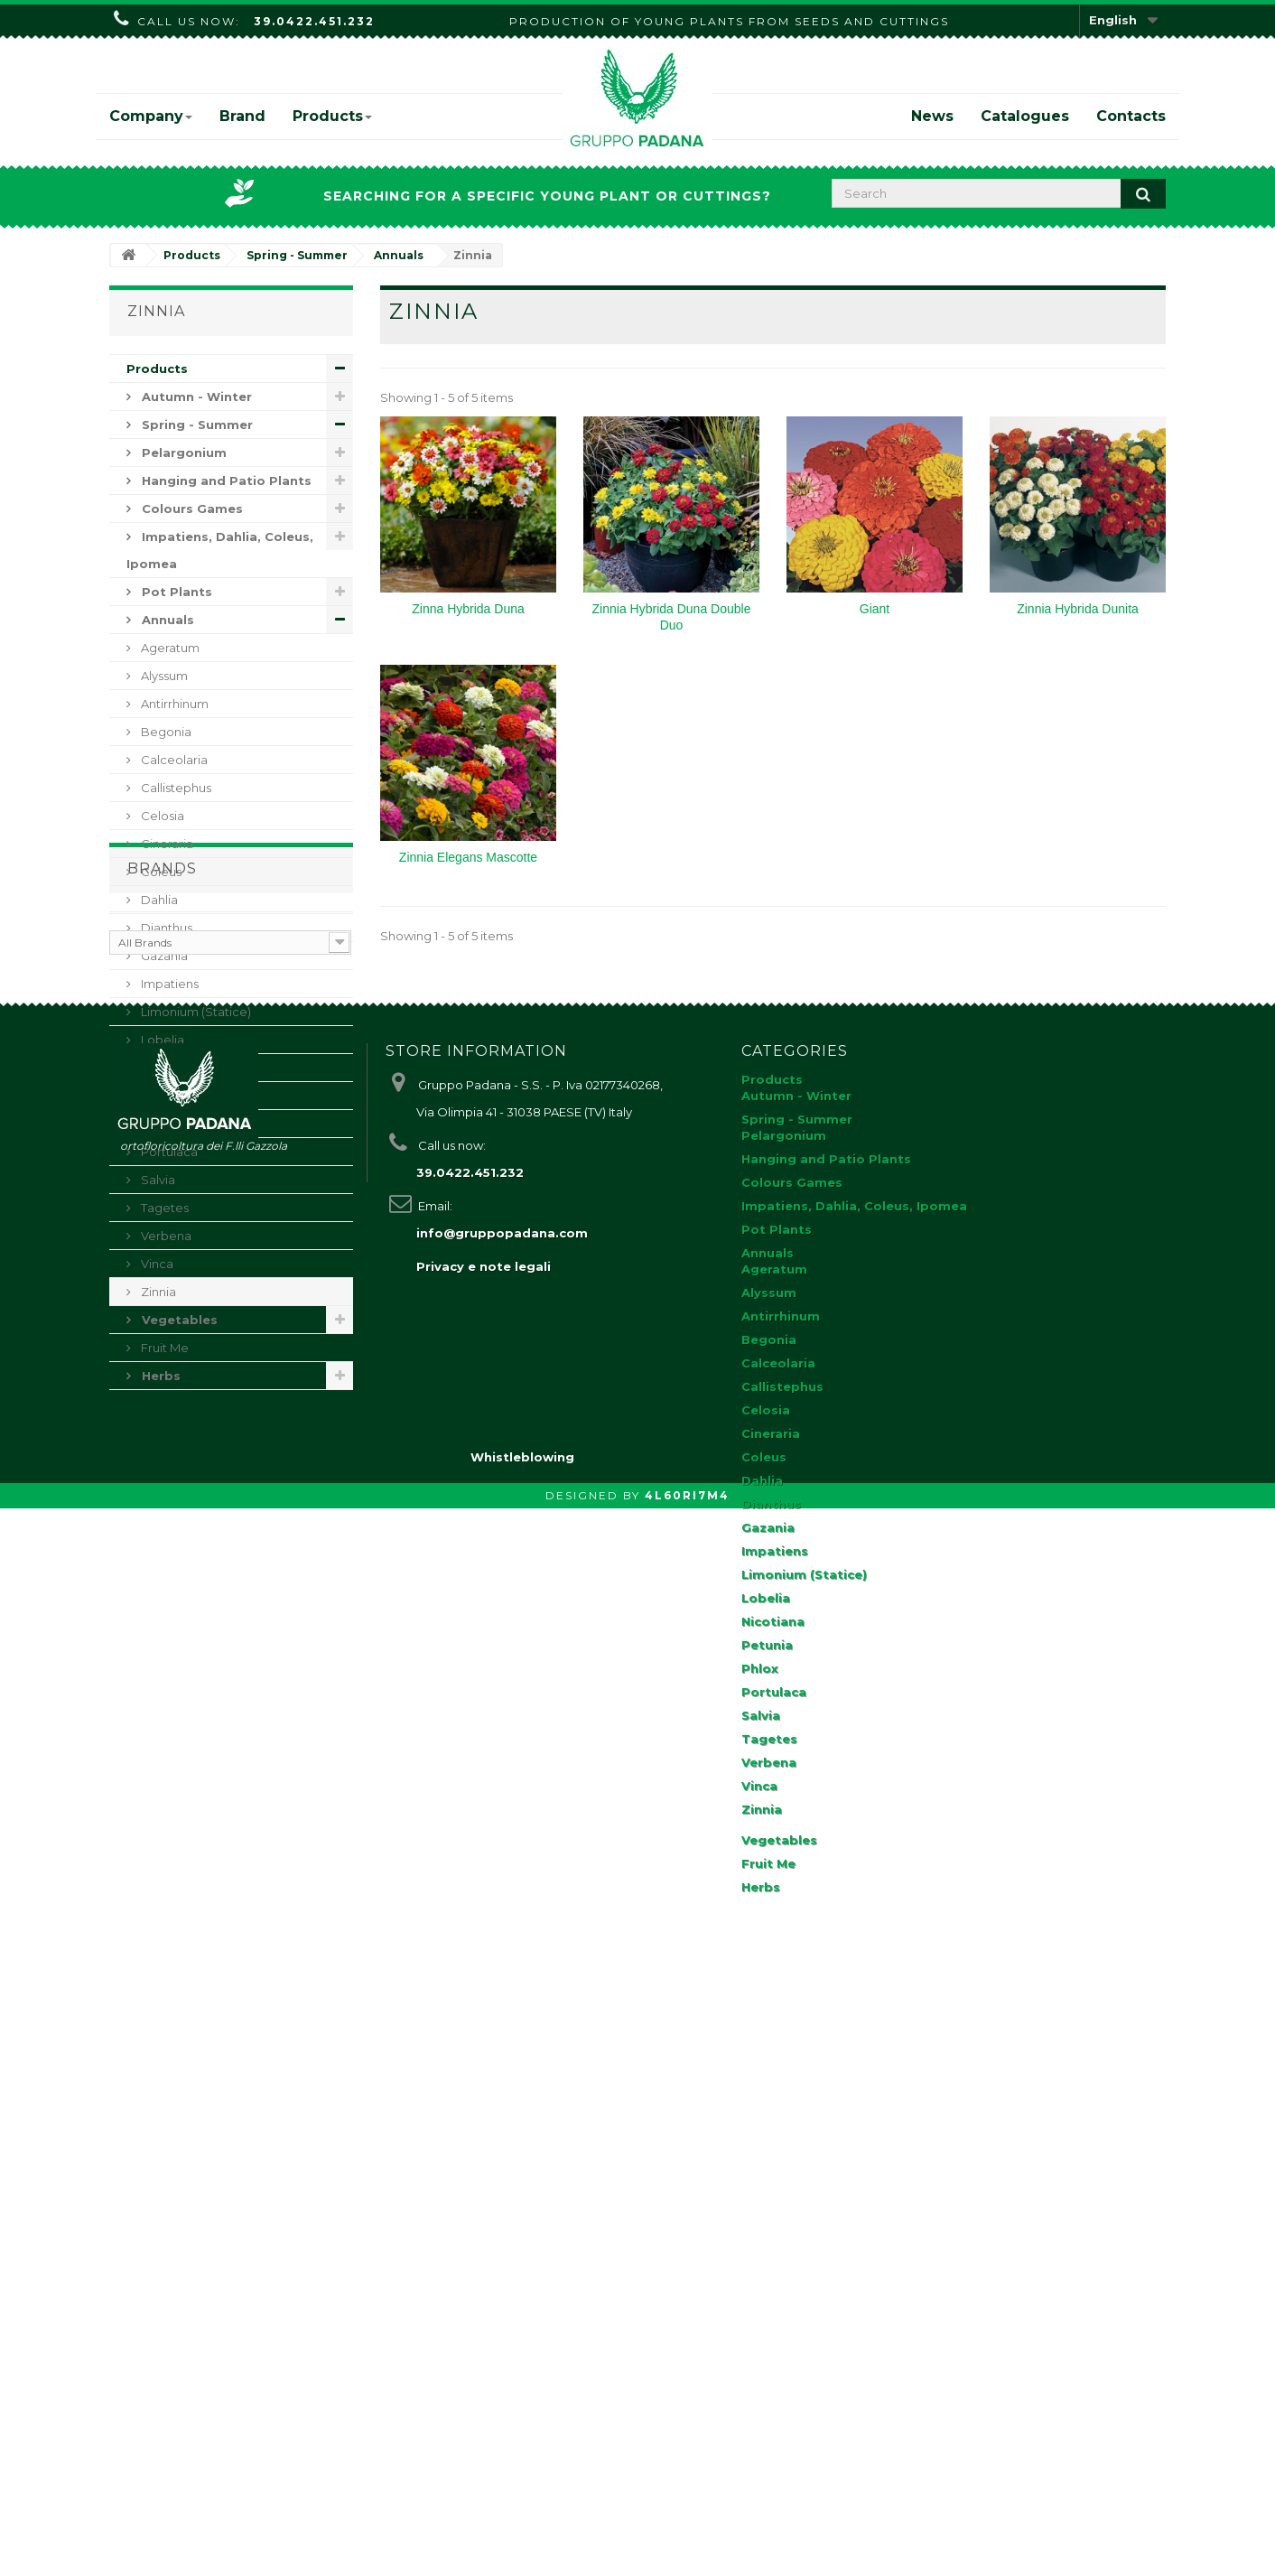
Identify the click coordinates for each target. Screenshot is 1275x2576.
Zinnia (157, 1291)
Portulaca (168, 1151)
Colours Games (190, 508)
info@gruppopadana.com (502, 1824)
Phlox (155, 1123)
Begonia (164, 731)
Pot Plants (175, 591)
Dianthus (165, 927)
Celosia (161, 815)
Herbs (159, 1375)
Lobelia (161, 1039)
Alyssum (163, 675)
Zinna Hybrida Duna (468, 609)
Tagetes (163, 1207)
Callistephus (174, 787)
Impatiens (168, 983)
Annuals (166, 619)
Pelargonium (182, 452)
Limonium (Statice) (194, 1011)
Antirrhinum (173, 703)
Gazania (163, 955)
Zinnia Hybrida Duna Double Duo (671, 617)
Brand (242, 116)
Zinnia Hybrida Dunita (1078, 609)
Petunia (162, 1095)
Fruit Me (163, 1347)
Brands (162, 1442)
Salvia (156, 1179)
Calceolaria (173, 759)
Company (150, 116)
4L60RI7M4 (687, 2563)
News (932, 116)
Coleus (159, 871)
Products (332, 116)
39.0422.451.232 (314, 21)
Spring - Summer (195, 424)
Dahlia (158, 899)
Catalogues (1025, 116)
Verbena (164, 1235)
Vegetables (178, 1319)
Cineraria (165, 843)
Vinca (155, 1263)
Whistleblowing (522, 2524)
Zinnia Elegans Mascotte (468, 857)
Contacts (1131, 116)
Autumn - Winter (195, 396)
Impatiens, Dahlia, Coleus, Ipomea (219, 550)
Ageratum (169, 647)
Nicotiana (167, 1067)
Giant (874, 609)
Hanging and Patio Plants (225, 480)
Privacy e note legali (483, 1858)
